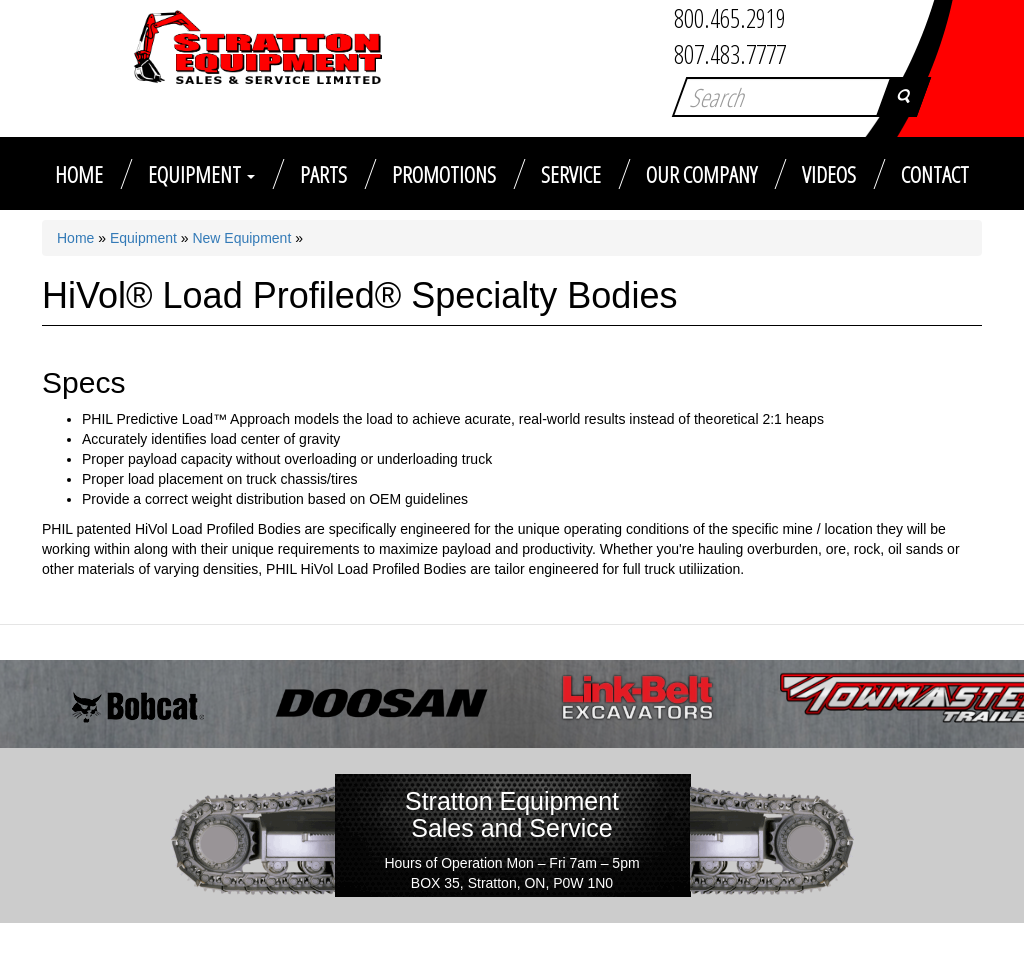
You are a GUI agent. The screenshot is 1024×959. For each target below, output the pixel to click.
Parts (323, 174)
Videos (829, 174)
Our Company (701, 174)
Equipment (201, 174)
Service (571, 174)
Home (79, 174)
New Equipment (241, 238)
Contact (935, 174)
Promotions (444, 174)
